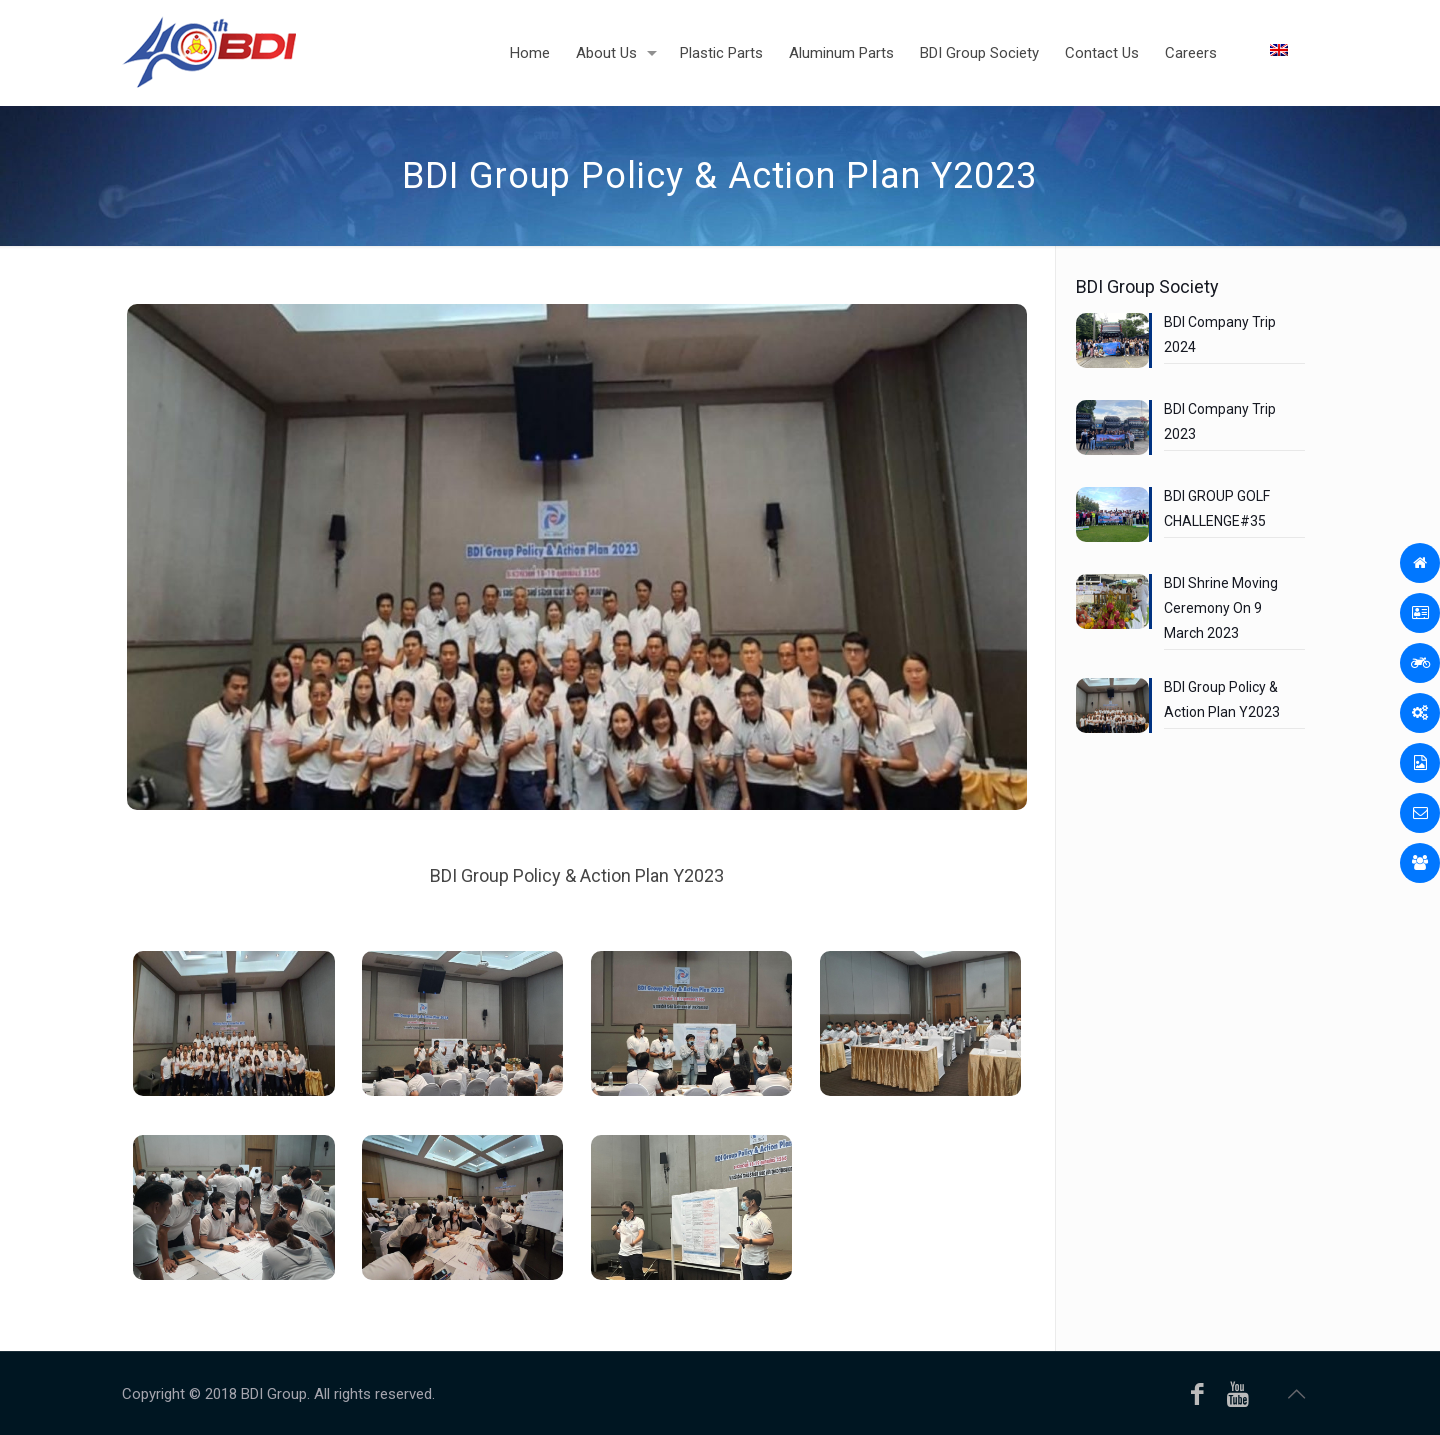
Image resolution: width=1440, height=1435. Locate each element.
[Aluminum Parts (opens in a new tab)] (841, 53)
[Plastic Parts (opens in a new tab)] (721, 53)
